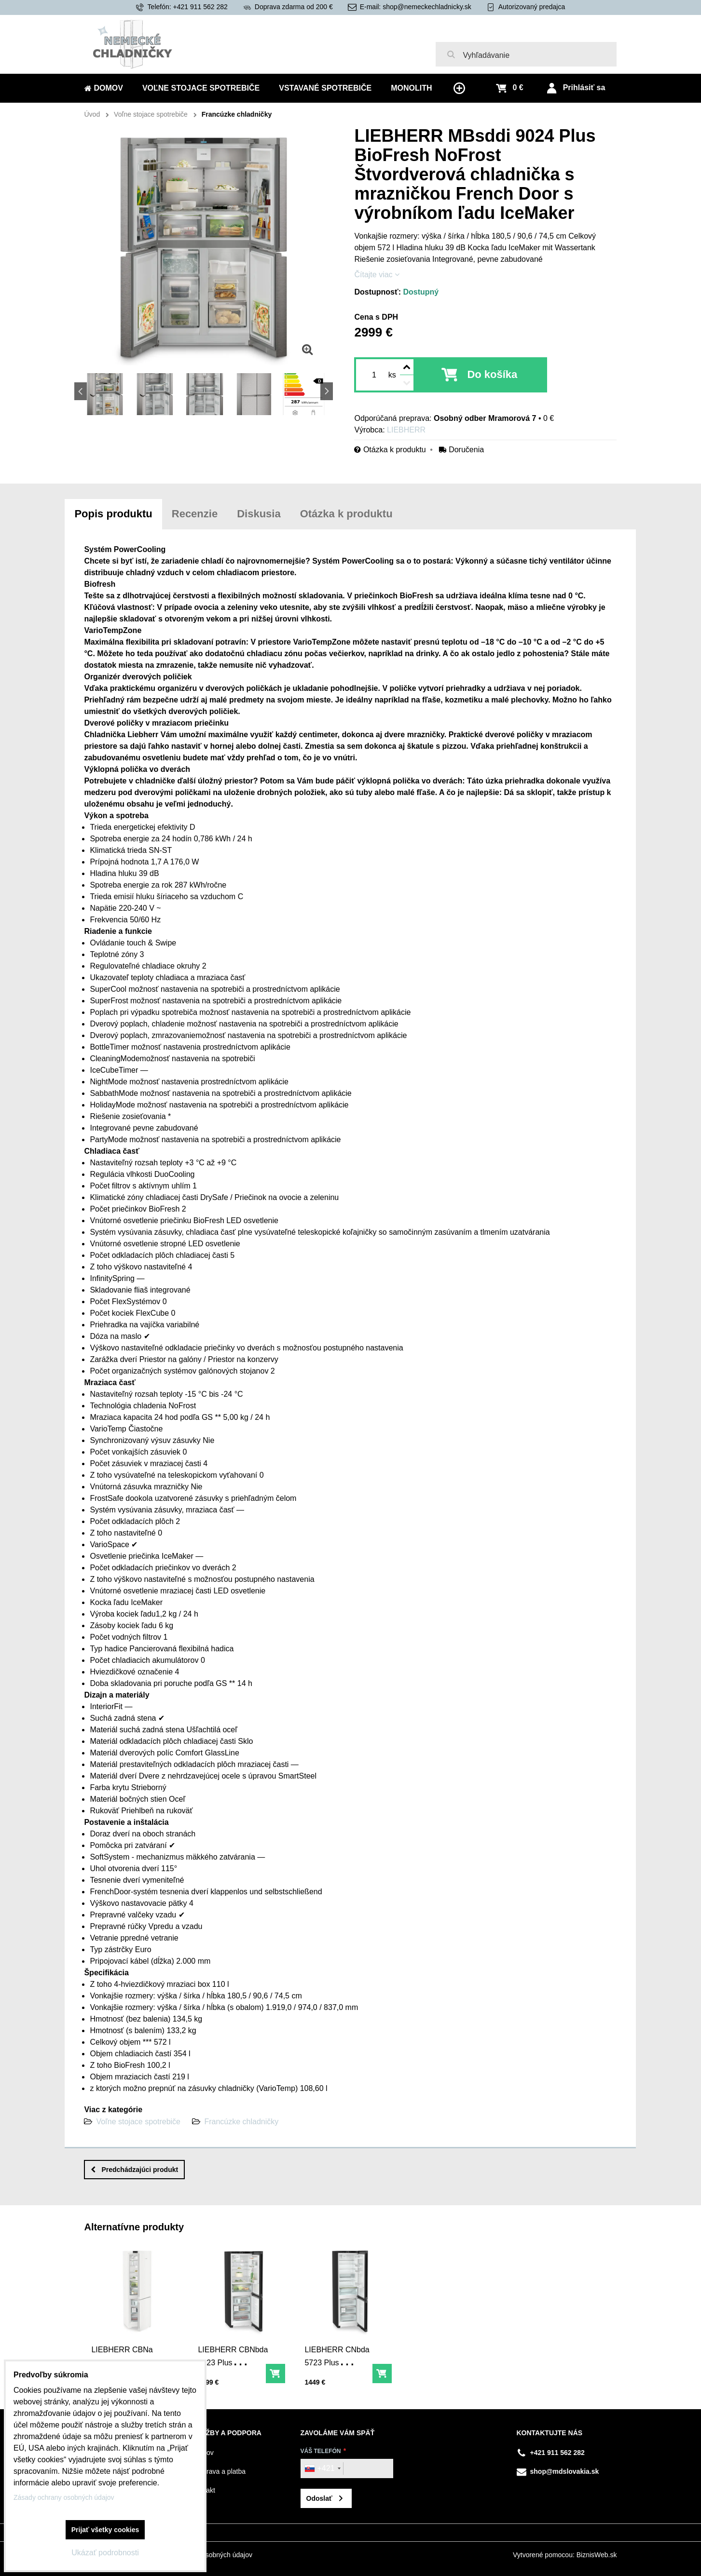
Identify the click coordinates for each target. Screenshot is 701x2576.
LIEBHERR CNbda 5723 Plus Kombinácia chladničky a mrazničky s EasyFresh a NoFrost (337, 2384)
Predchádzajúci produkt (134, 2169)
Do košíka (492, 374)
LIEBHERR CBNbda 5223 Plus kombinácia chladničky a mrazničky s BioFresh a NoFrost (233, 2378)
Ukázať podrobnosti (104, 2553)
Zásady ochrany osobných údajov (64, 2497)
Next (326, 391)
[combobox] (322, 2468)
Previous (80, 391)
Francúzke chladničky (241, 2121)
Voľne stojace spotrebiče (138, 2121)
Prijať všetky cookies (105, 2530)
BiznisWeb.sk (597, 2555)
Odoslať (319, 2498)
